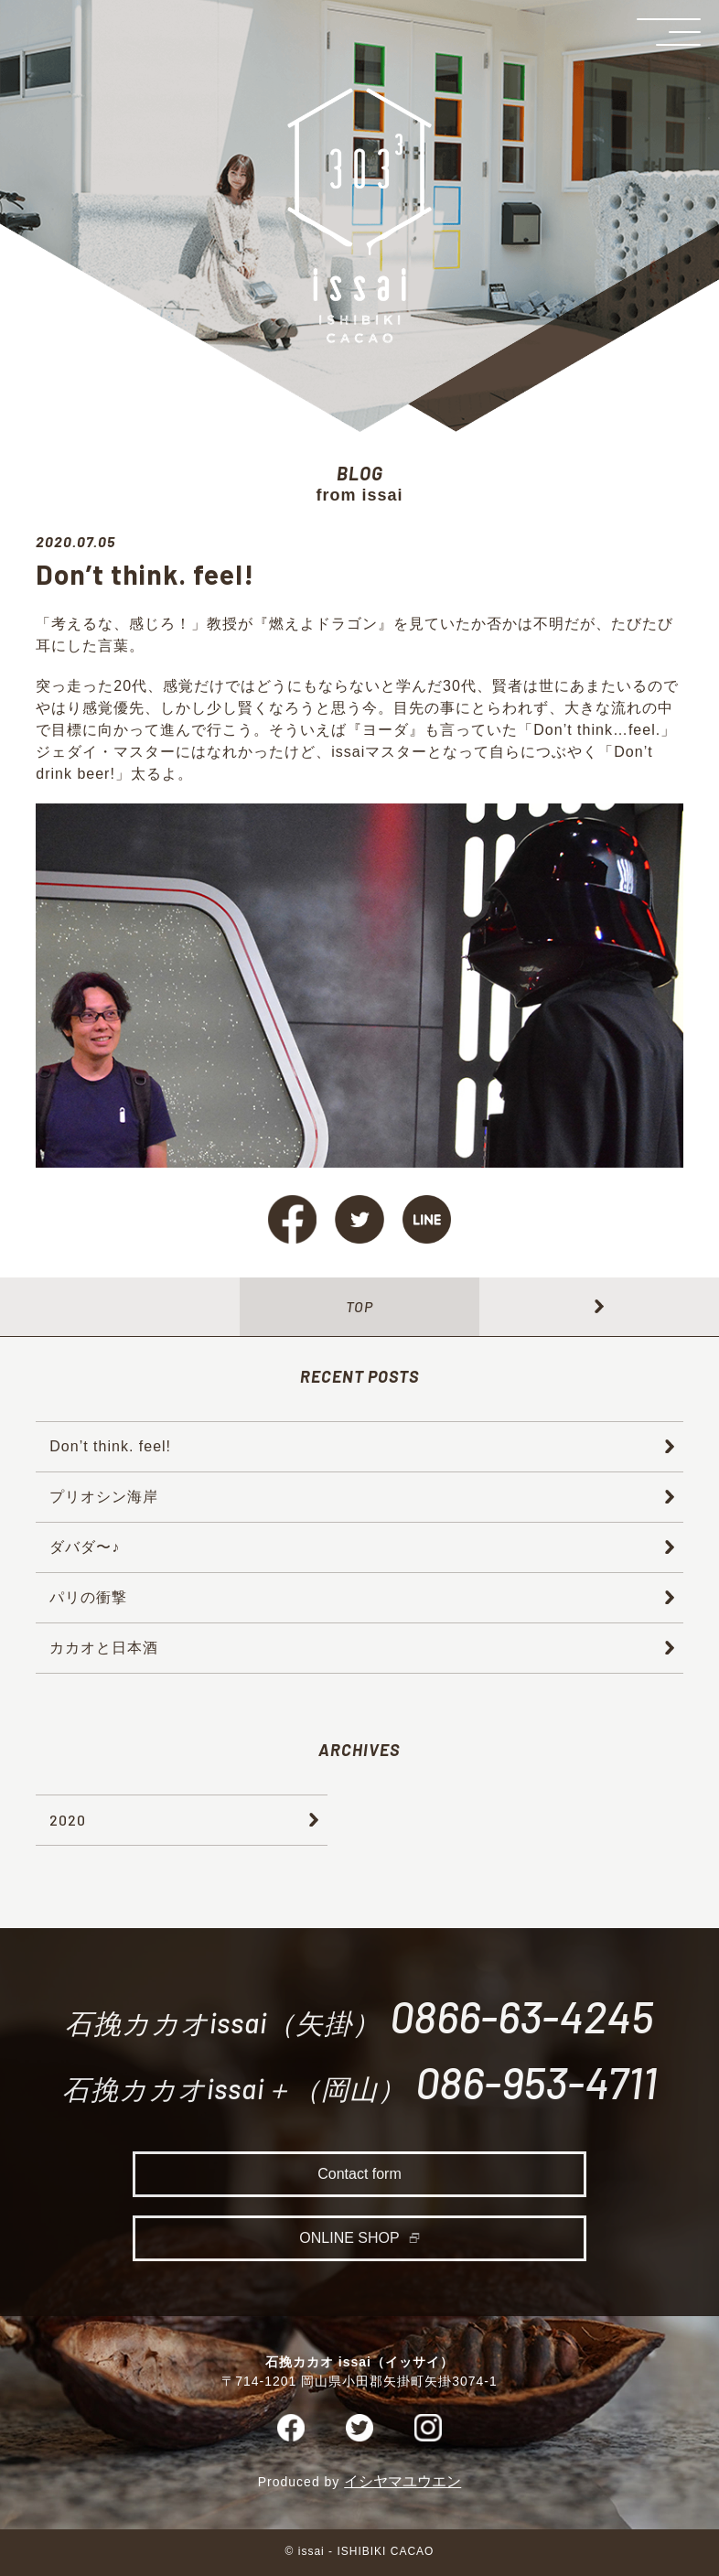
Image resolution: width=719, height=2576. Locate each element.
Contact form (359, 2179)
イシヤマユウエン (402, 2485)
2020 (67, 1819)
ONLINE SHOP (349, 2243)
